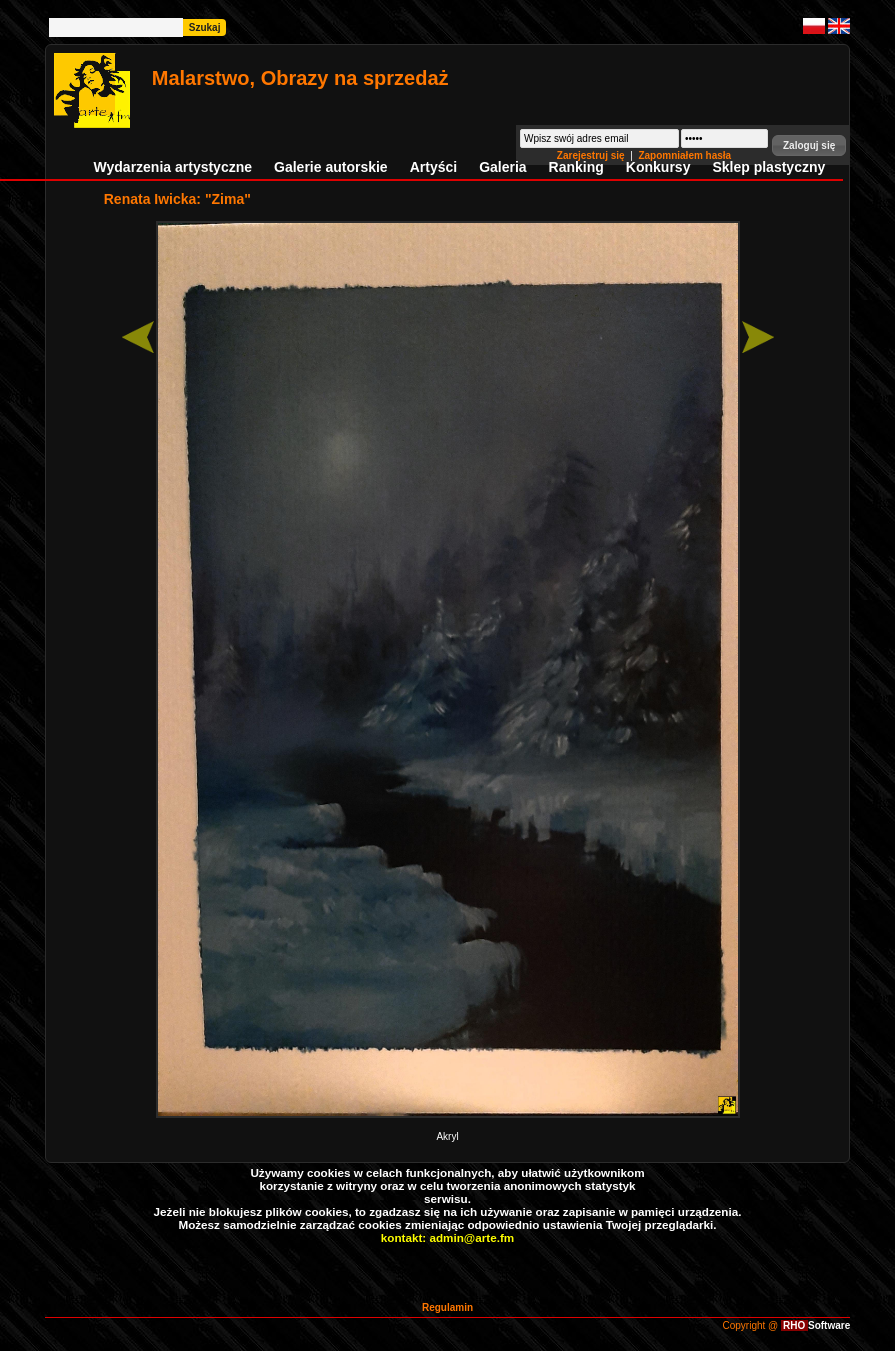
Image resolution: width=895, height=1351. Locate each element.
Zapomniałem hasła (684, 155)
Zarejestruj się (592, 155)
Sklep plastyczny (768, 167)
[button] (809, 145)
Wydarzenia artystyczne (173, 167)
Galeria (502, 167)
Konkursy (658, 167)
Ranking (576, 167)
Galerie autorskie (331, 167)
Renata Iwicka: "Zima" (177, 199)
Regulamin (447, 1307)
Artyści (433, 167)
